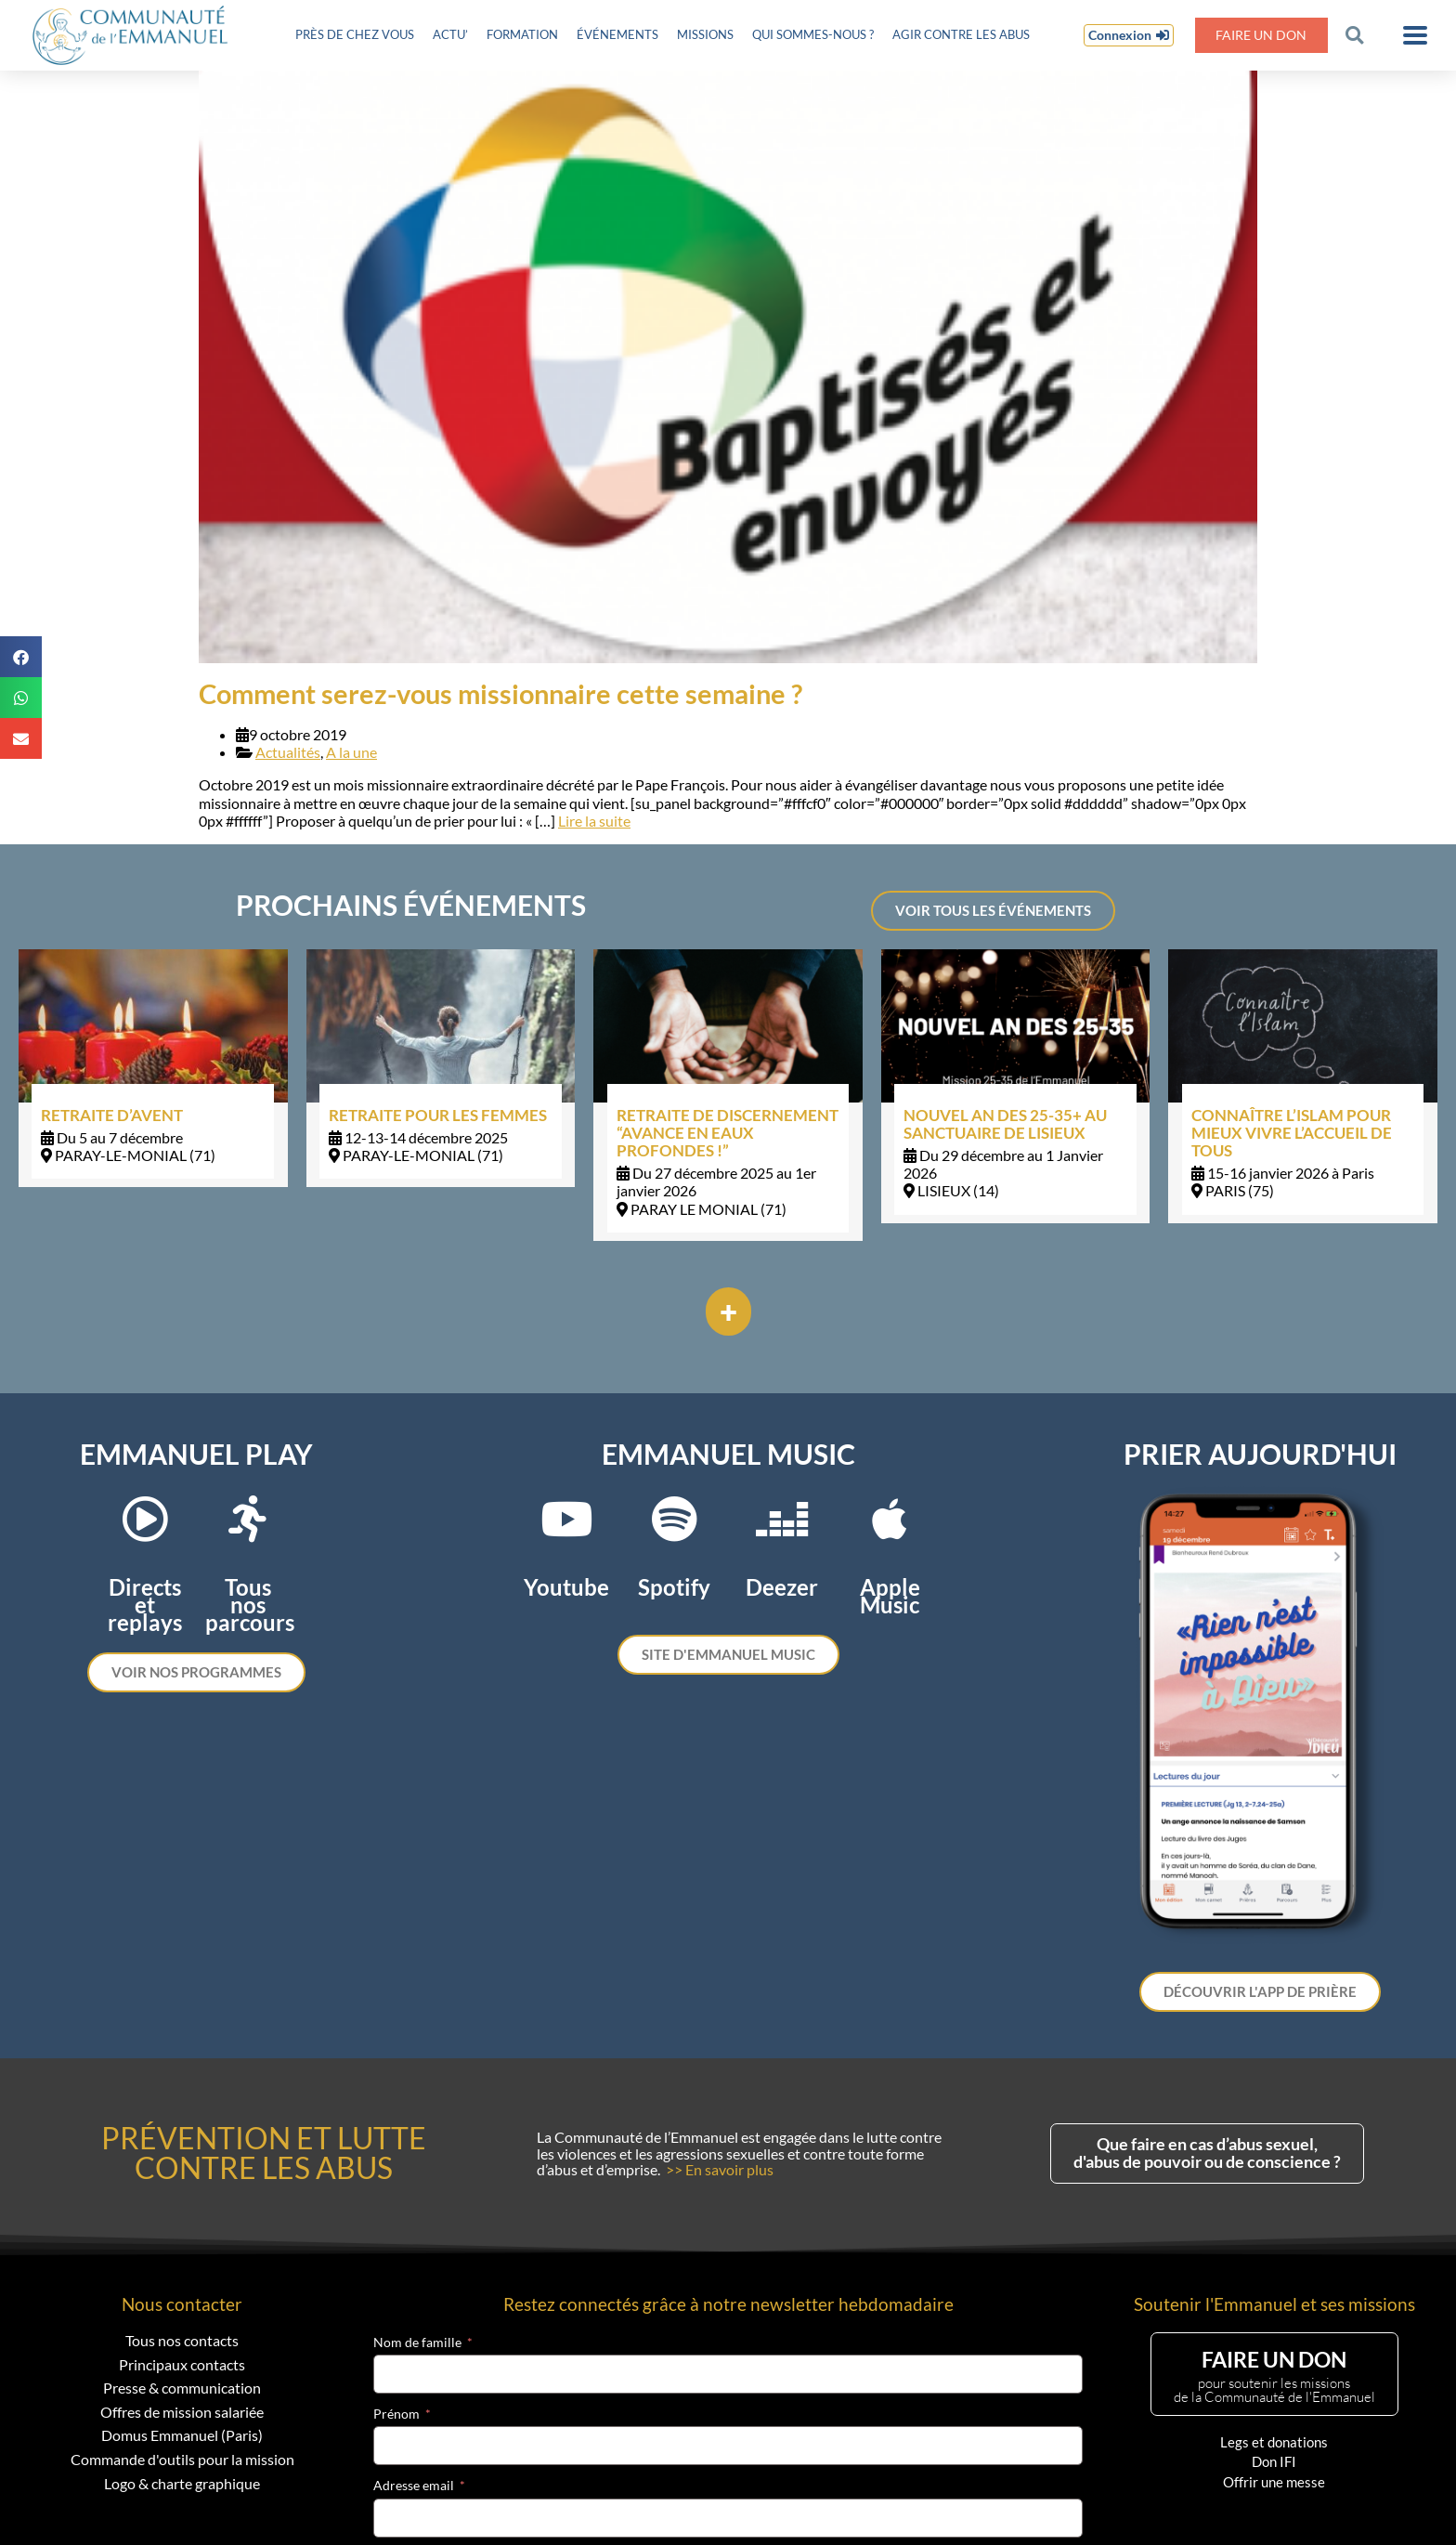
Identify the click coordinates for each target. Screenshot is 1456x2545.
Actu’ (450, 34)
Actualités (287, 752)
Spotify (674, 1586)
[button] (1354, 35)
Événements (617, 34)
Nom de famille (417, 2342)
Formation (522, 34)
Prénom (396, 2414)
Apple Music (890, 1595)
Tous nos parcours (249, 1604)
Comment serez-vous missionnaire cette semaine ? (500, 694)
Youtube (566, 1586)
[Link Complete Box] (153, 1068)
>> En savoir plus (720, 2169)
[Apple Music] (889, 1518)
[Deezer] (782, 1518)
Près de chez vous (354, 34)
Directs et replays (145, 1604)
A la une (351, 752)
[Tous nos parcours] (248, 1518)
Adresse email (413, 2485)
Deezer (782, 1586)
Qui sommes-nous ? (813, 34)
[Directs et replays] (145, 1518)
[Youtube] (566, 1518)
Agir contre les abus (961, 34)
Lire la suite (594, 820)
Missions (705, 34)
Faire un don (1261, 35)
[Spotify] (674, 1518)
